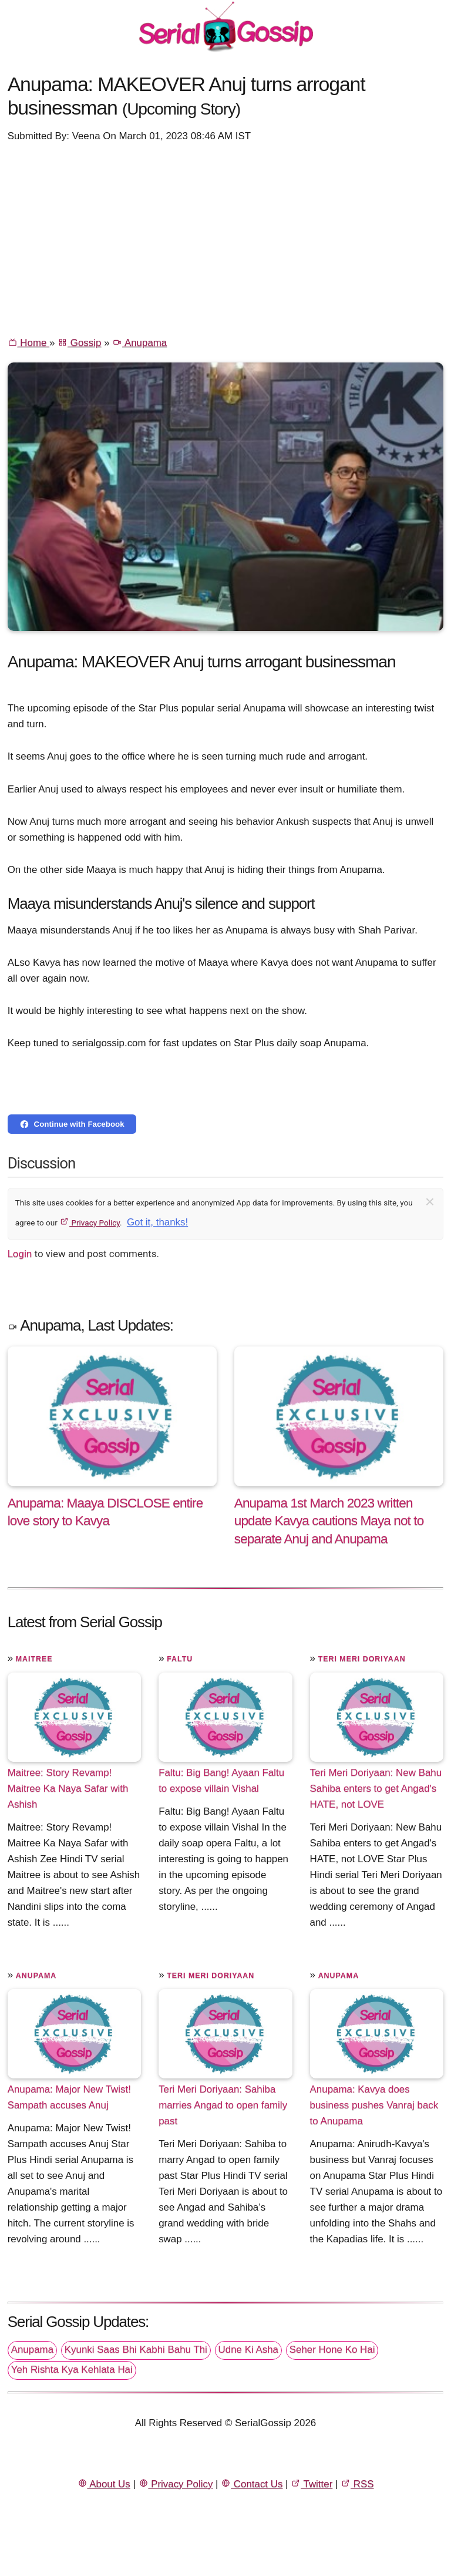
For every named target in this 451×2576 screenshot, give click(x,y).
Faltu (180, 1659)
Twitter (311, 2484)
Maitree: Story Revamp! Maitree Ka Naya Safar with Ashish (68, 1788)
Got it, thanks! (157, 1222)
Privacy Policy (89, 1222)
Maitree (34, 1659)
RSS (357, 2484)
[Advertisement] (226, 238)
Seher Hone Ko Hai (332, 2349)
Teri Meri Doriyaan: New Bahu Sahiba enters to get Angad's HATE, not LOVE (376, 1788)
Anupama (139, 342)
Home (28, 342)
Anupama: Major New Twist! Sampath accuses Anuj (69, 2097)
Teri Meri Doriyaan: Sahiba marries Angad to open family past (223, 2105)
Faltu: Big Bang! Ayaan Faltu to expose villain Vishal (221, 1780)
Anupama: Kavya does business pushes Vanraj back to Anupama (374, 2105)
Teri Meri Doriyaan (362, 1659)
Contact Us (251, 2484)
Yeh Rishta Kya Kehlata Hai (72, 2369)
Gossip (79, 342)
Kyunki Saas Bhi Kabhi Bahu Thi (136, 2349)
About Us (104, 2484)
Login (20, 1254)
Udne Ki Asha (248, 2349)
